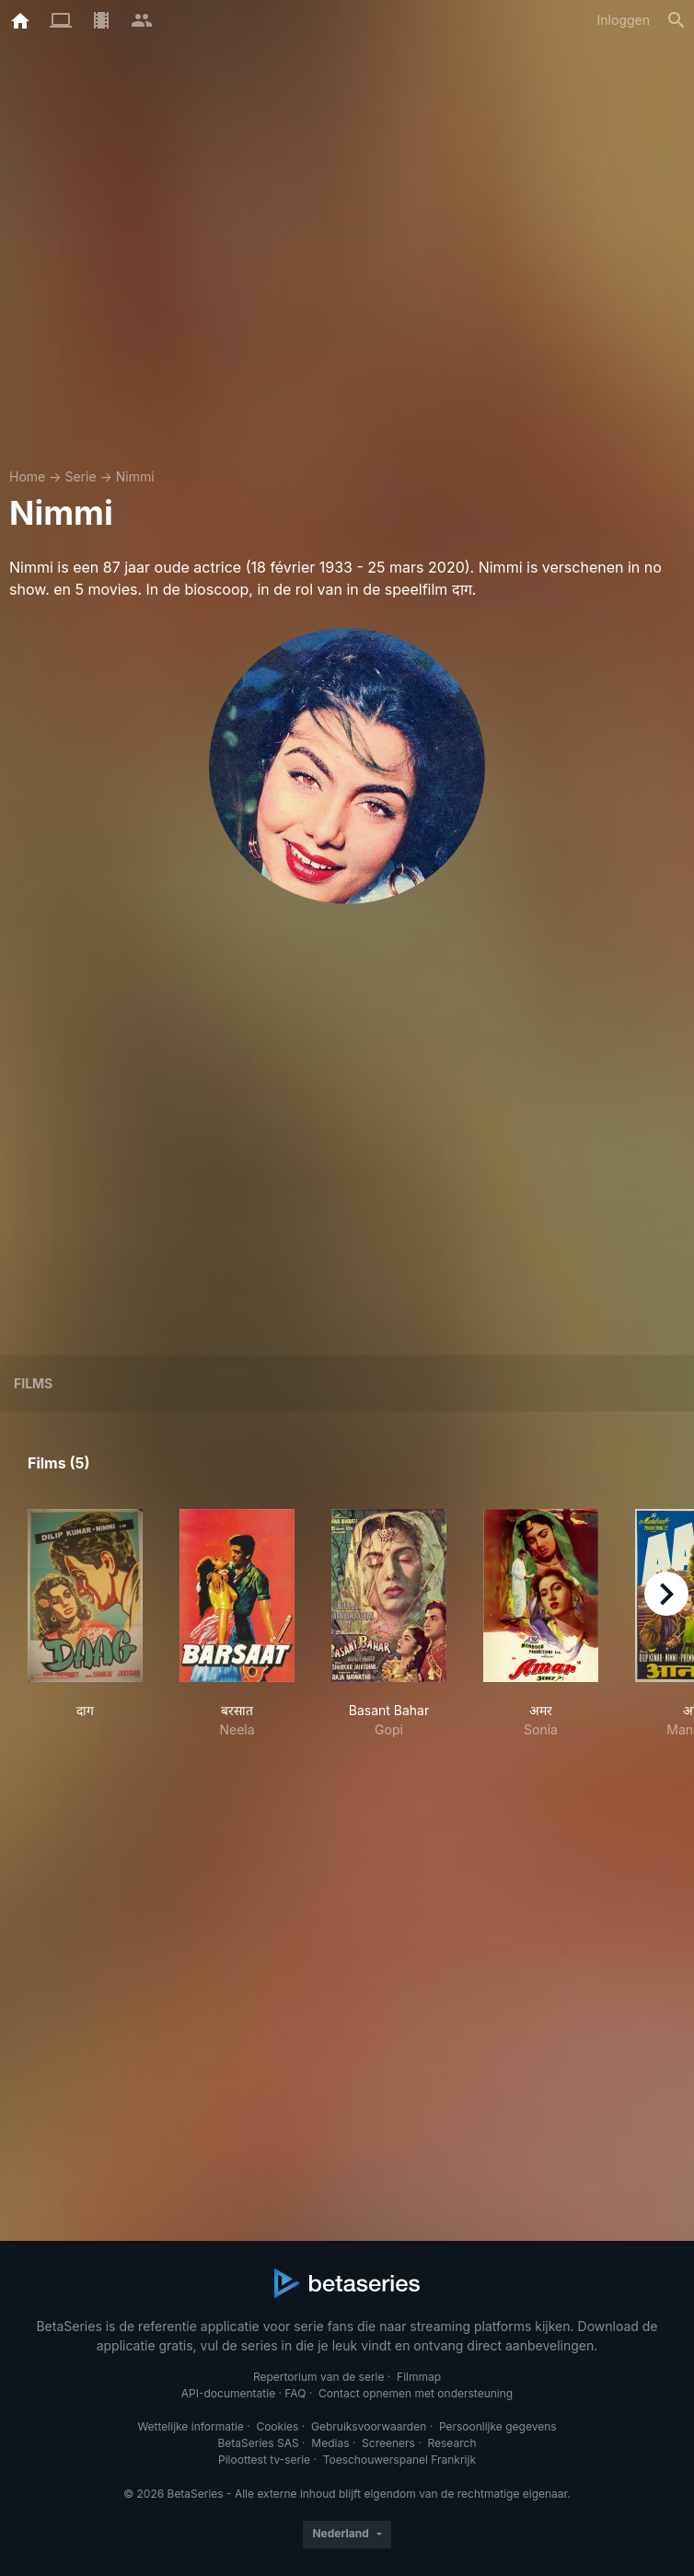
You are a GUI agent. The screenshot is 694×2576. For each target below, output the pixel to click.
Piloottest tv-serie (264, 2459)
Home (27, 476)
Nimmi (135, 476)
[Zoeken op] (676, 20)
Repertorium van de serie (319, 2377)
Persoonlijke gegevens (498, 2426)
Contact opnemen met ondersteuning (415, 2393)
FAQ (295, 2393)
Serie (80, 476)
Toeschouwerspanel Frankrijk (399, 2459)
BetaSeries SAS (258, 2443)
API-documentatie (228, 2393)
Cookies (277, 2426)
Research (451, 2443)
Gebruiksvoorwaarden (368, 2426)
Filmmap (419, 2377)
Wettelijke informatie (190, 2426)
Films (33, 1383)
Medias (330, 2443)
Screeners (388, 2443)
